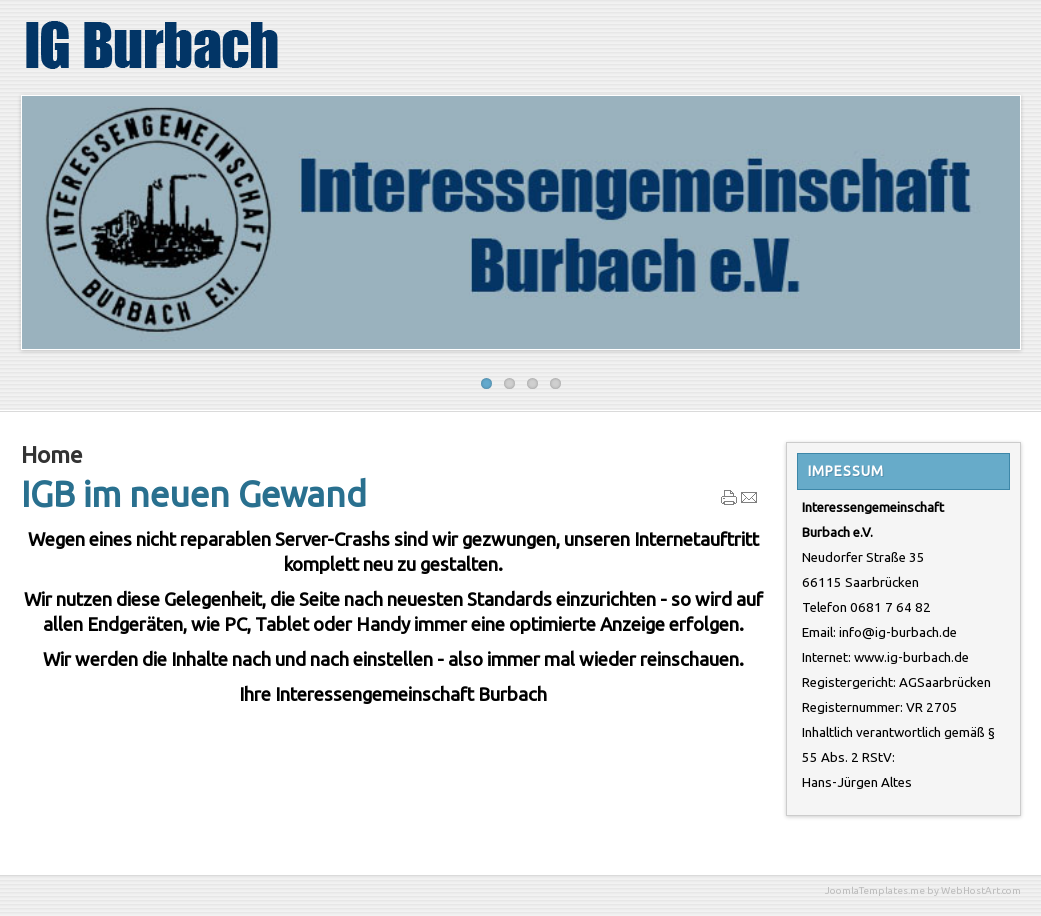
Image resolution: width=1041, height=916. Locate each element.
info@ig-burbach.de (898, 632)
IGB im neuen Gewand (194, 494)
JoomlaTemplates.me (875, 890)
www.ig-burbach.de (911, 657)
